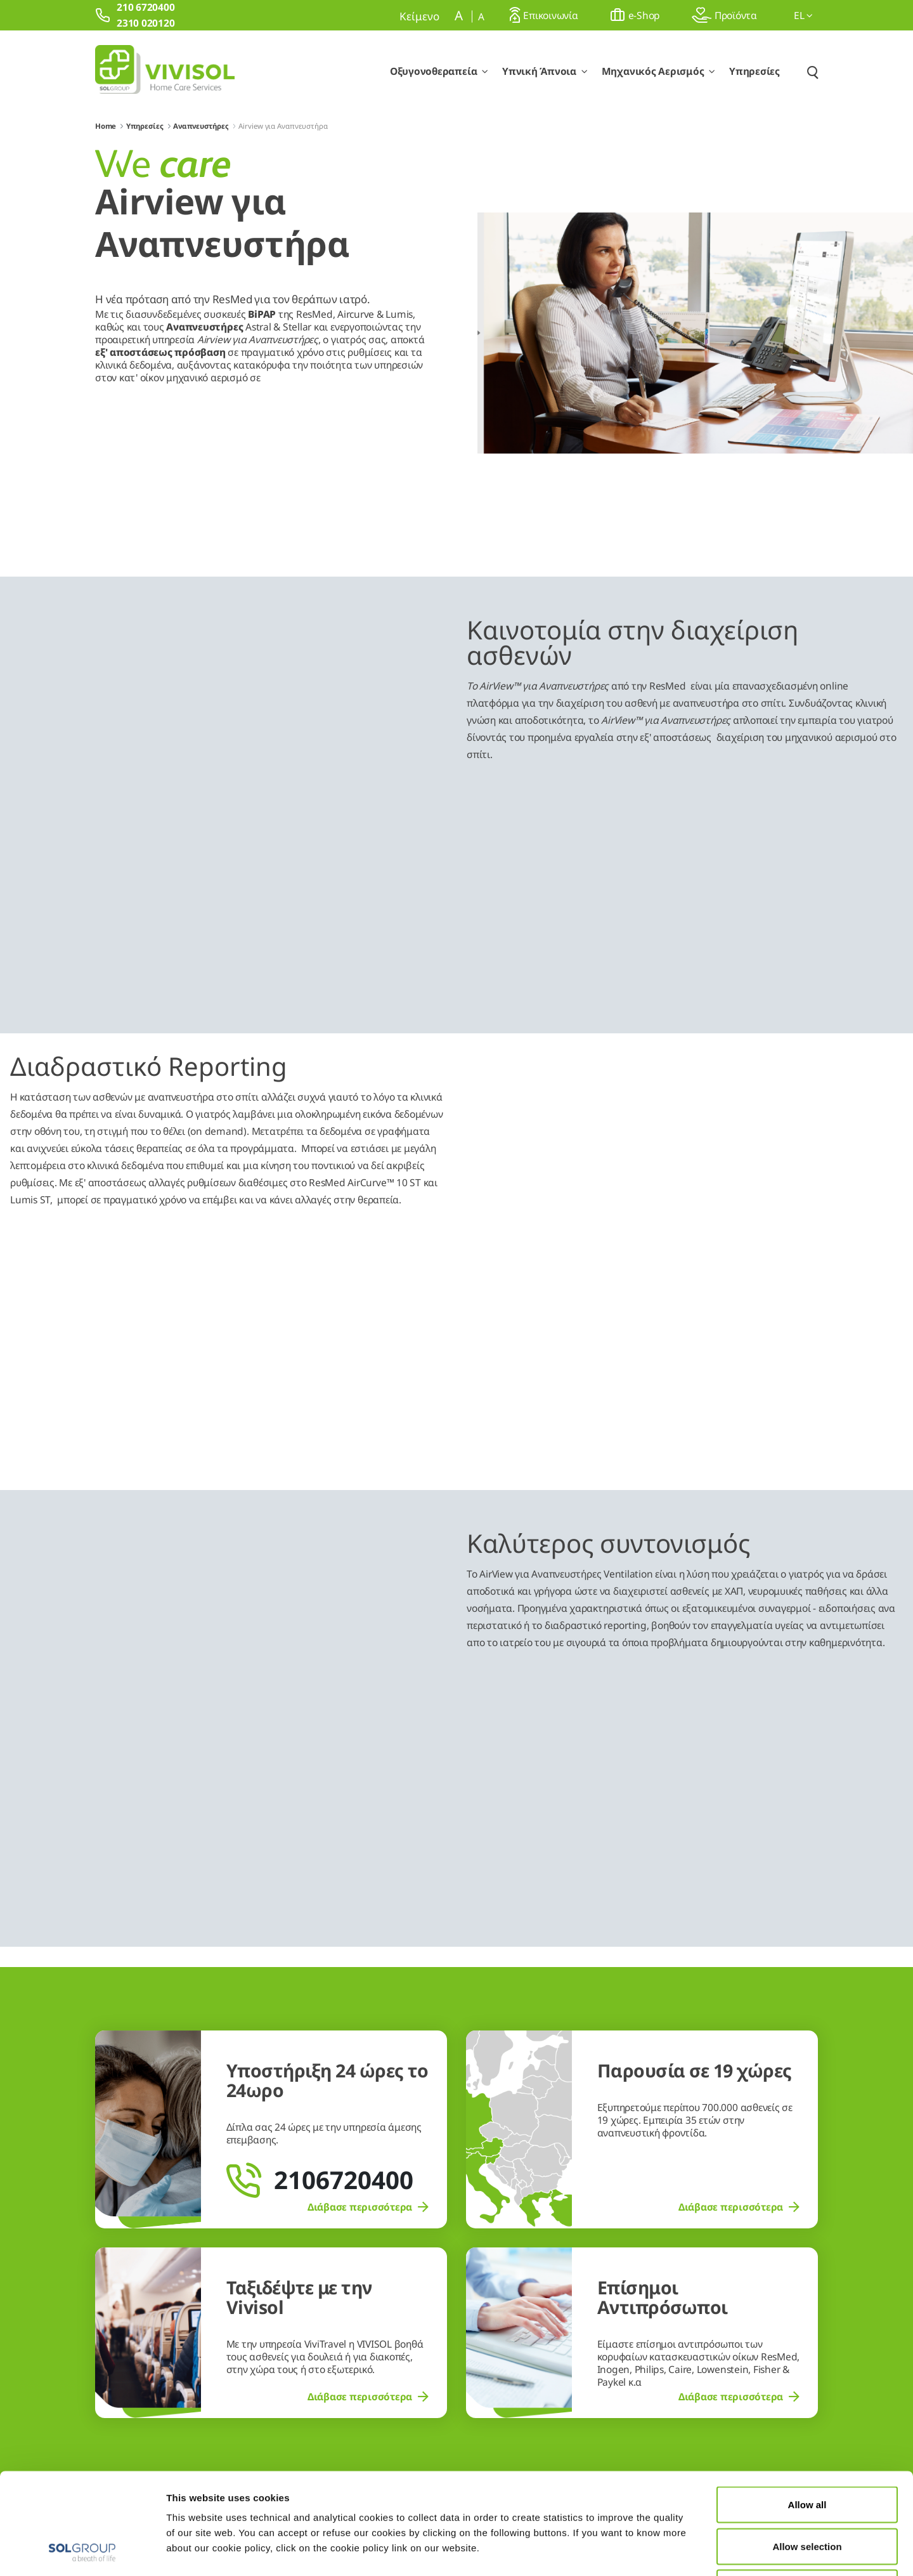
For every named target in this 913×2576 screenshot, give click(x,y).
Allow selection (806, 2451)
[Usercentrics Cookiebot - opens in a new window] (82, 2551)
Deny (807, 2492)
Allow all (807, 2409)
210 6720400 (725, 2303)
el (803, 15)
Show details (658, 2551)
